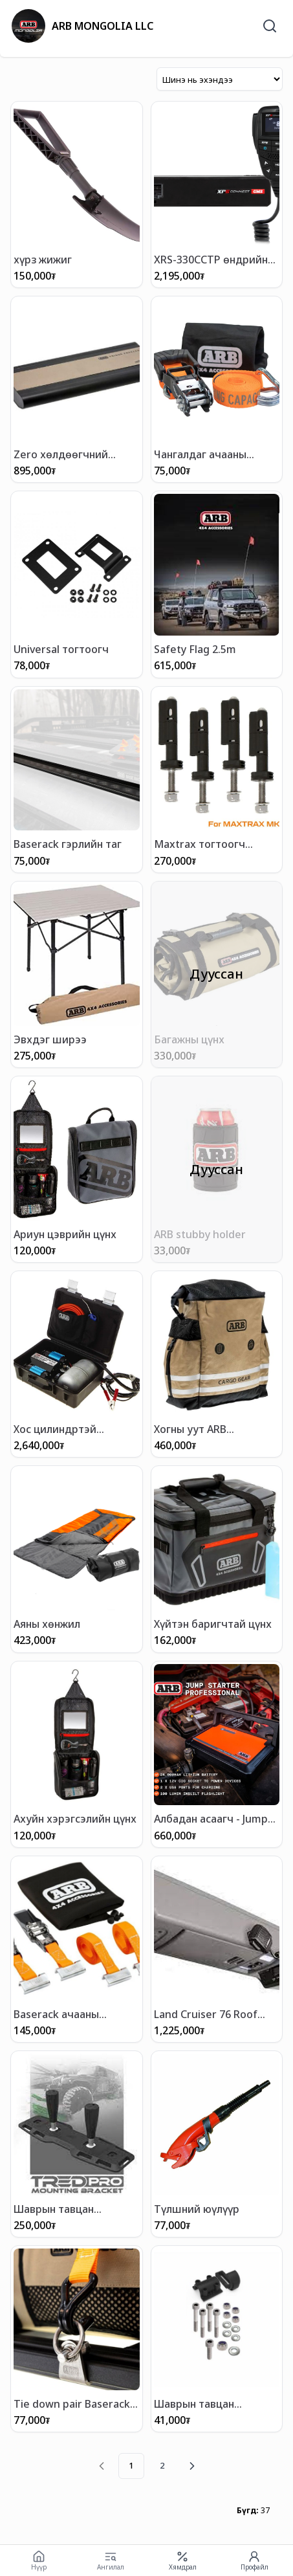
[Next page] (192, 2466)
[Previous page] (101, 2466)
